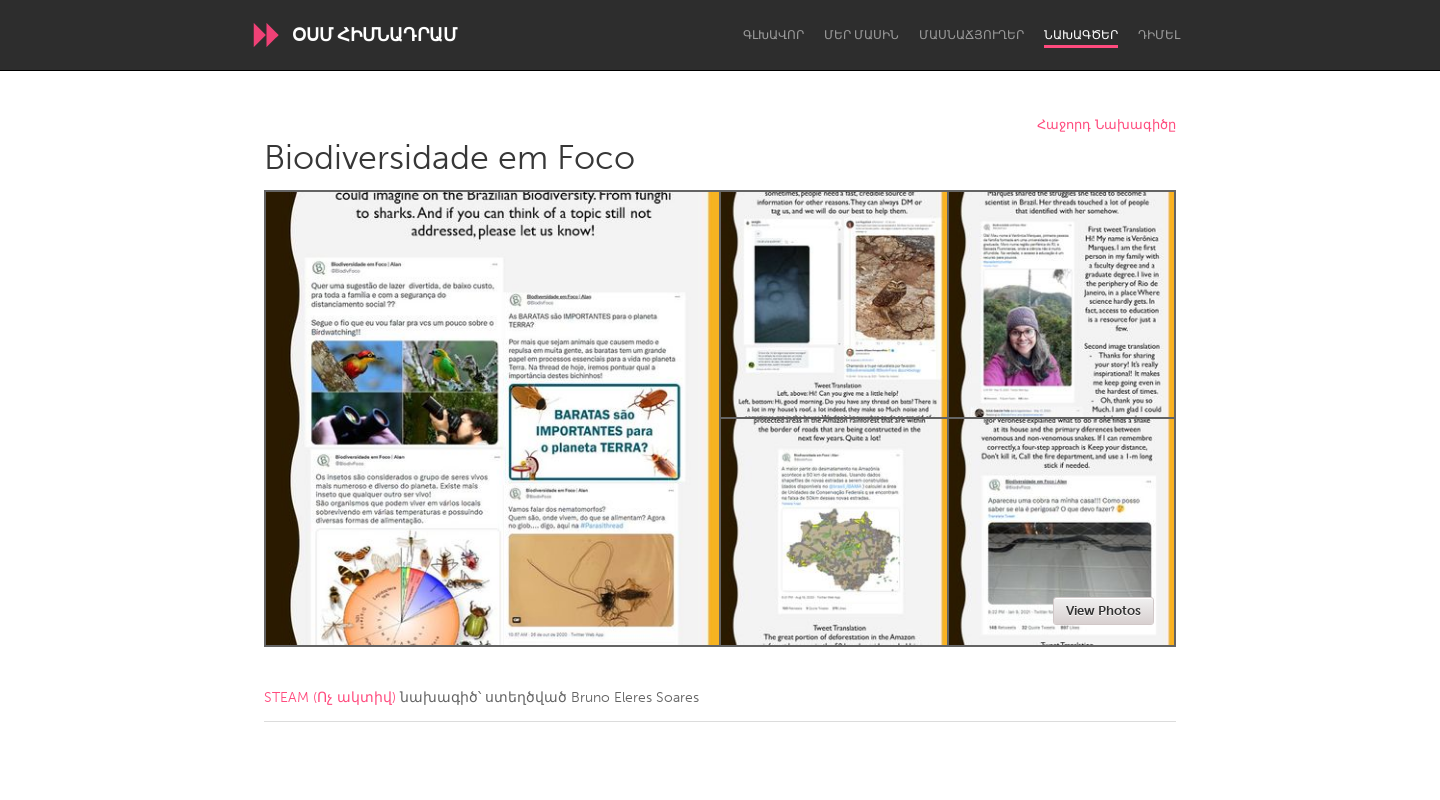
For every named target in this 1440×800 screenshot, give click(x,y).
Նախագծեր (1081, 35)
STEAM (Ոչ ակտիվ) (330, 697)
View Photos (1103, 610)
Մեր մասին (861, 35)
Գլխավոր (773, 35)
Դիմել (1159, 35)
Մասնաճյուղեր (971, 35)
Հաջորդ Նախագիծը (1106, 125)
